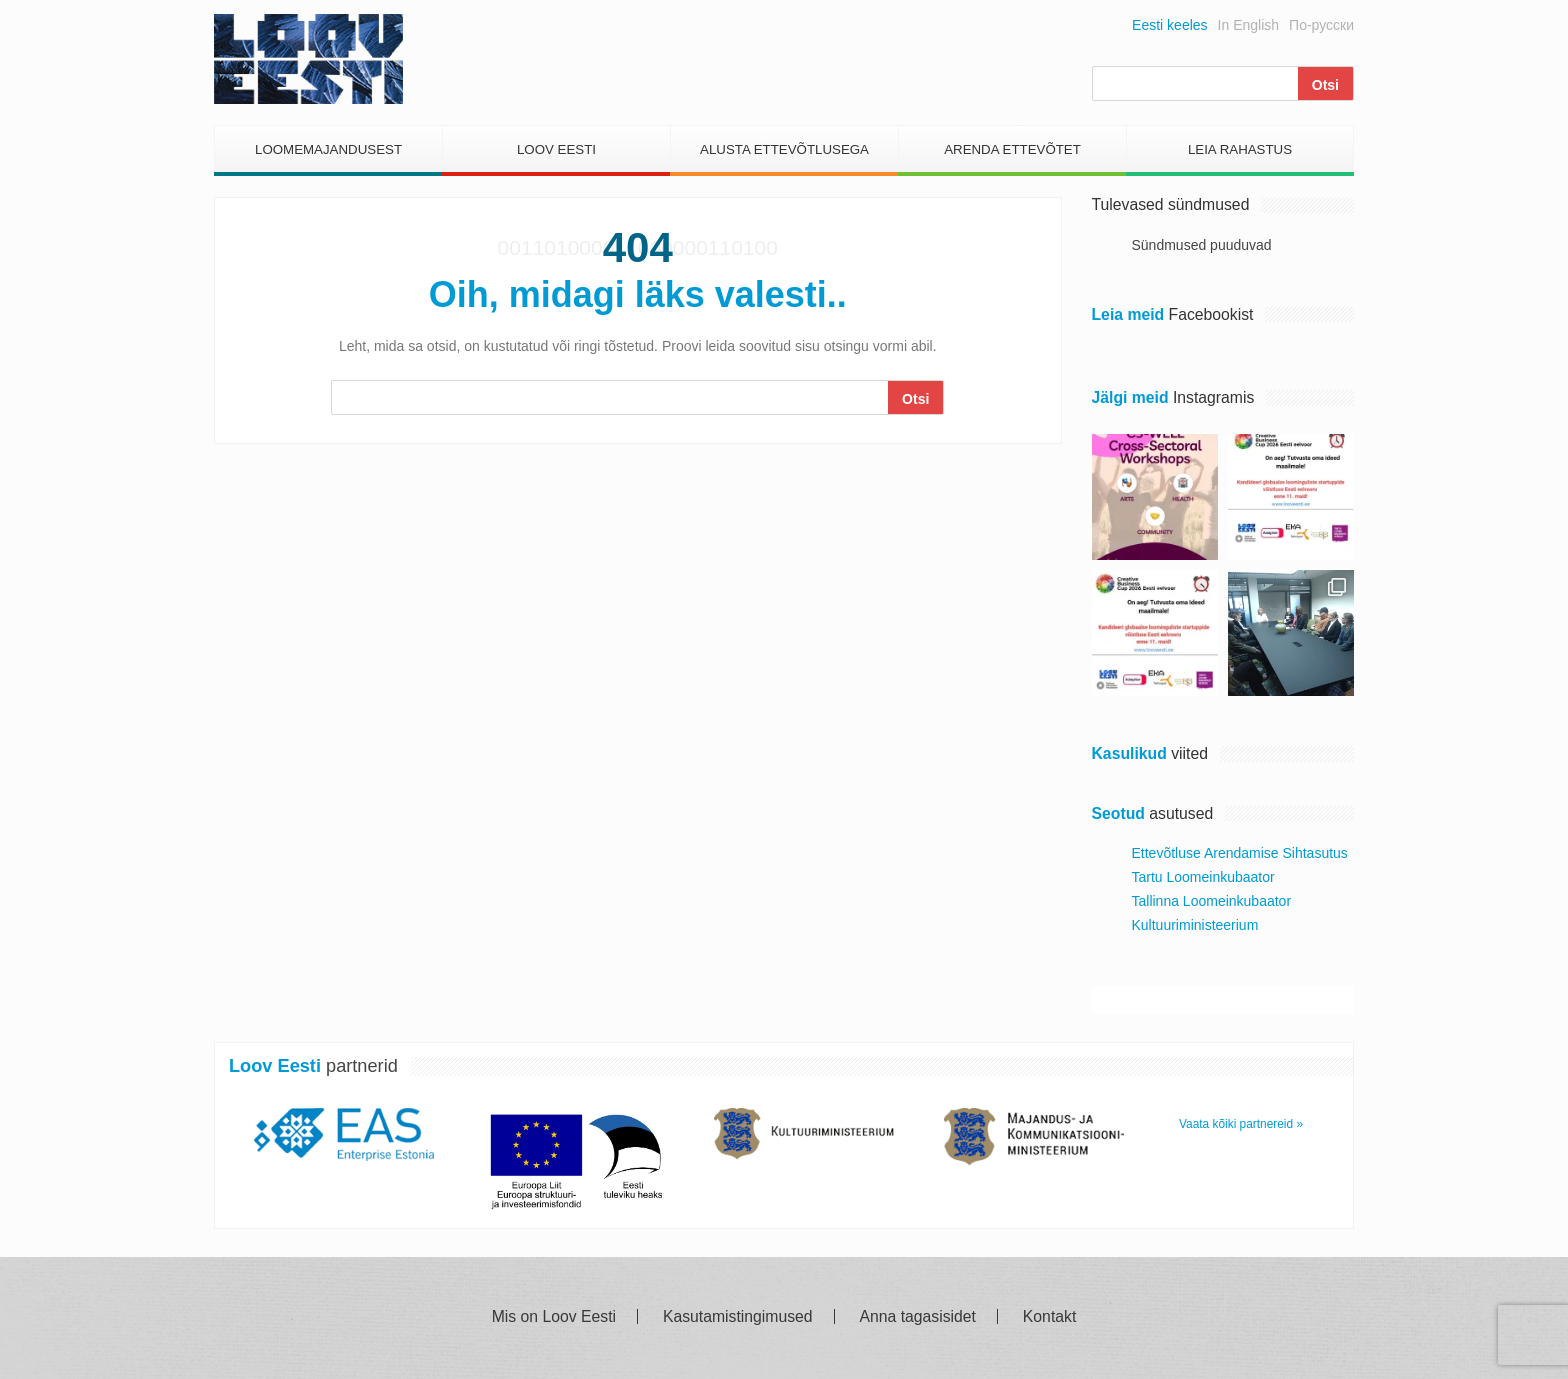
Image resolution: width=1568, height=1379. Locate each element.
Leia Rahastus (1240, 149)
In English (1248, 25)
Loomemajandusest (328, 149)
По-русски (1321, 25)
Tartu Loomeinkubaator (1203, 877)
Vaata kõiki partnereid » (1241, 1124)
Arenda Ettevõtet (1012, 149)
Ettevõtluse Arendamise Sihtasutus (1240, 853)
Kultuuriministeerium (1195, 925)
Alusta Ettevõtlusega (784, 149)
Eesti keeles (1169, 25)
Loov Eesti (556, 149)
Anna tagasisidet (918, 1317)
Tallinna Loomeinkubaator (1212, 901)
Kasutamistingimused (738, 1317)
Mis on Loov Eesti (554, 1317)
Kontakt (1049, 1317)
